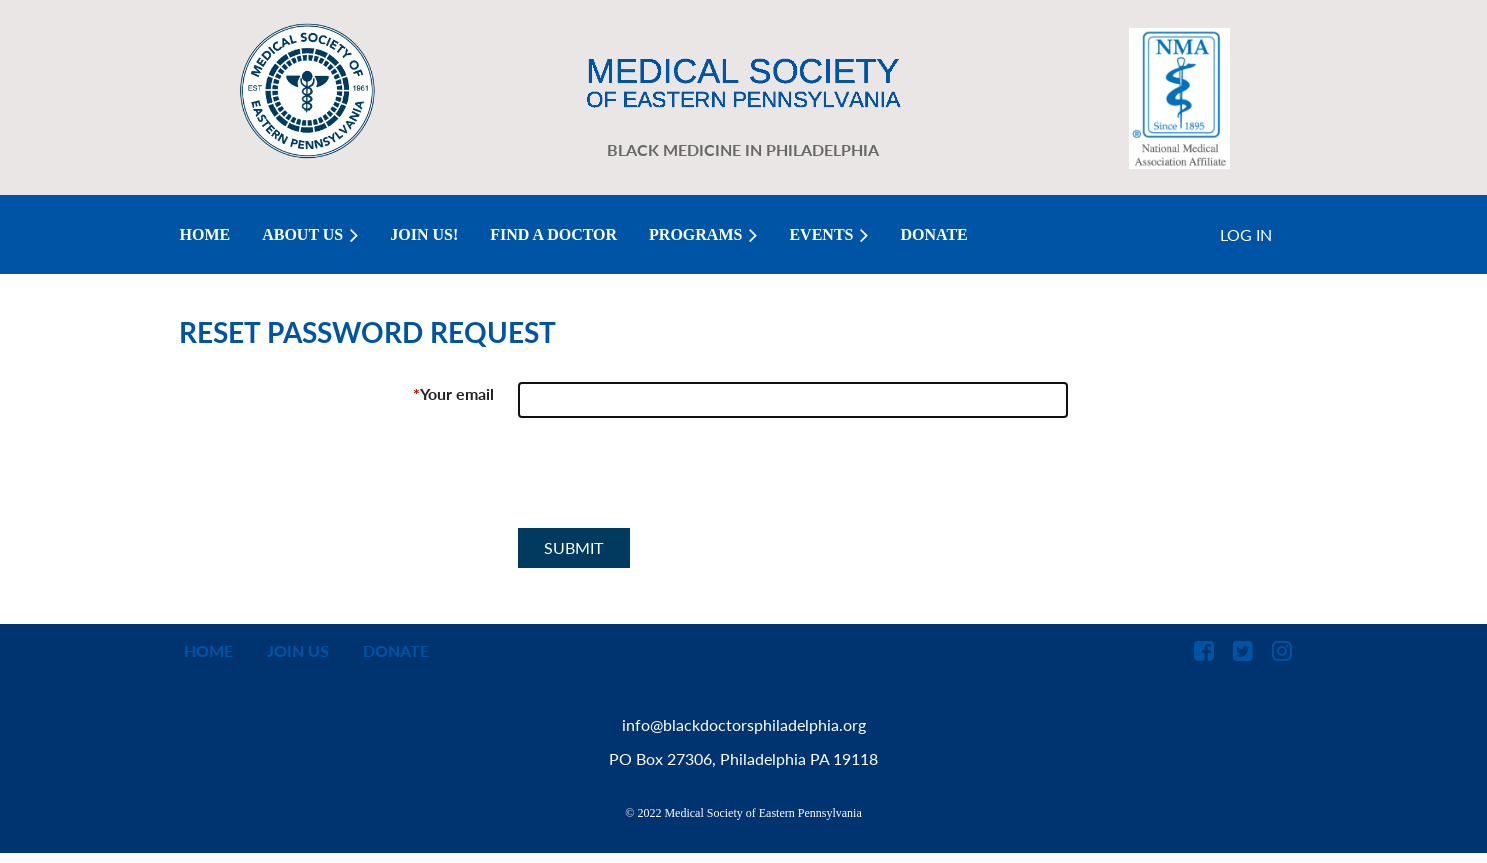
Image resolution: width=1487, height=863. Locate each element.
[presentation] (670, 481)
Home (208, 650)
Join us (298, 650)
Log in (1246, 234)
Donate (396, 650)
